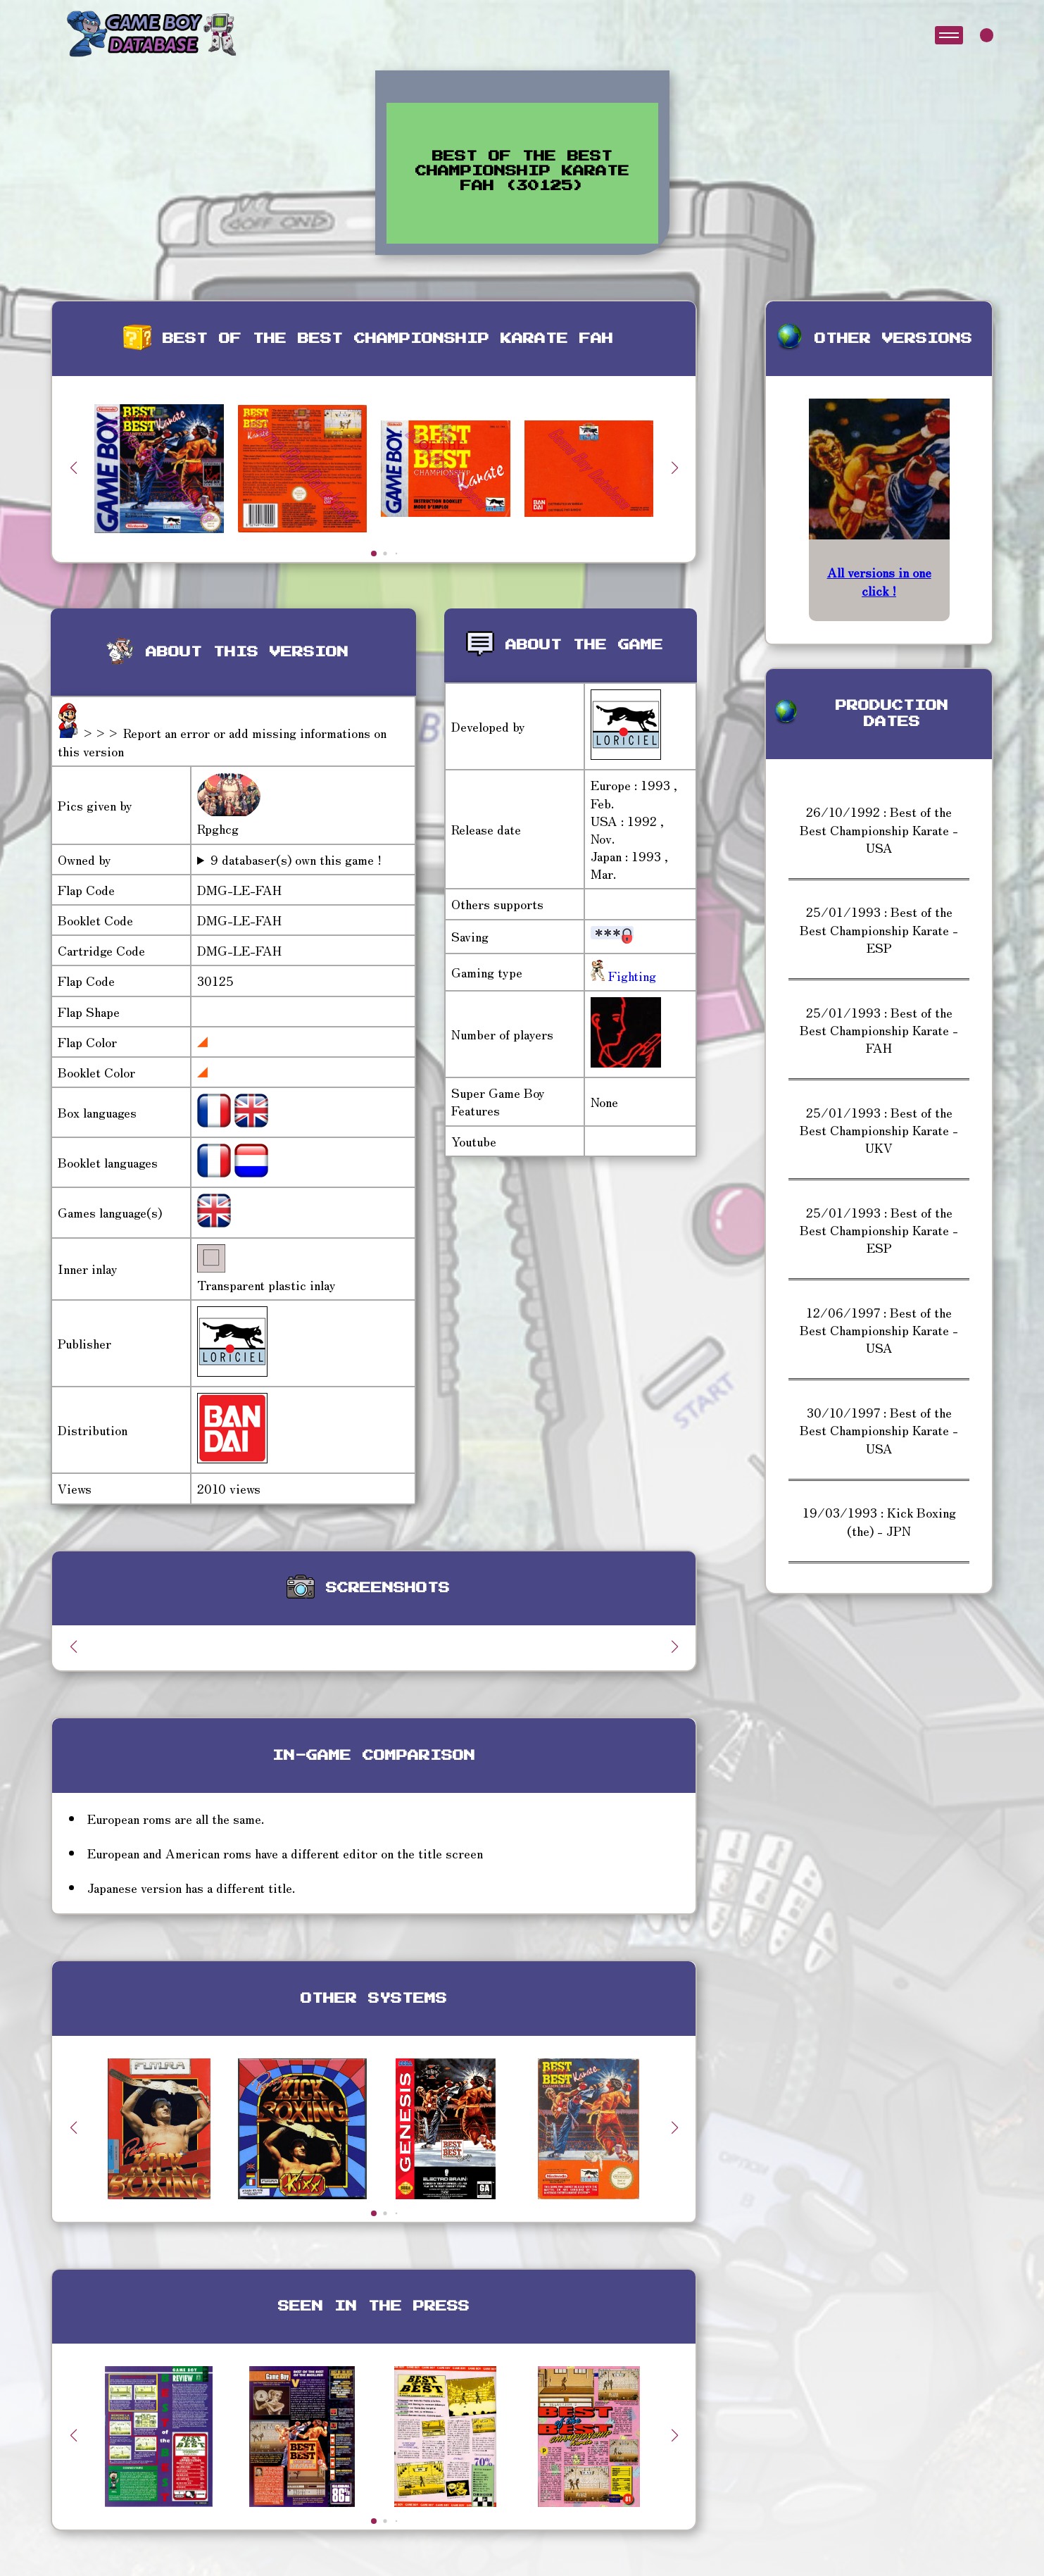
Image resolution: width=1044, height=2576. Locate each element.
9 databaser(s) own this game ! (296, 859)
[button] (674, 468)
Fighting (630, 975)
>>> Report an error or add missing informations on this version (222, 741)
